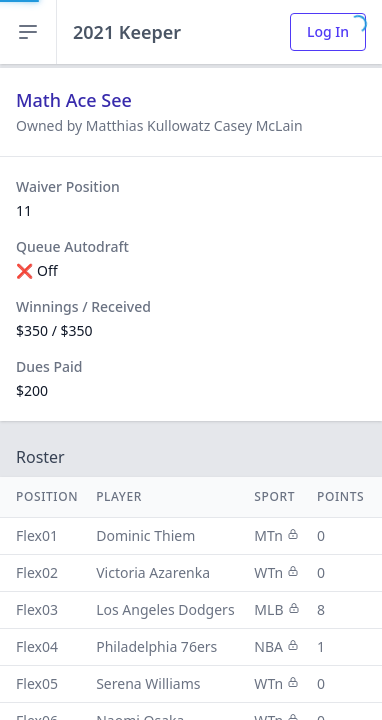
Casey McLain (258, 125)
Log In (328, 31)
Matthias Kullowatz (150, 125)
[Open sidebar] (28, 32)
